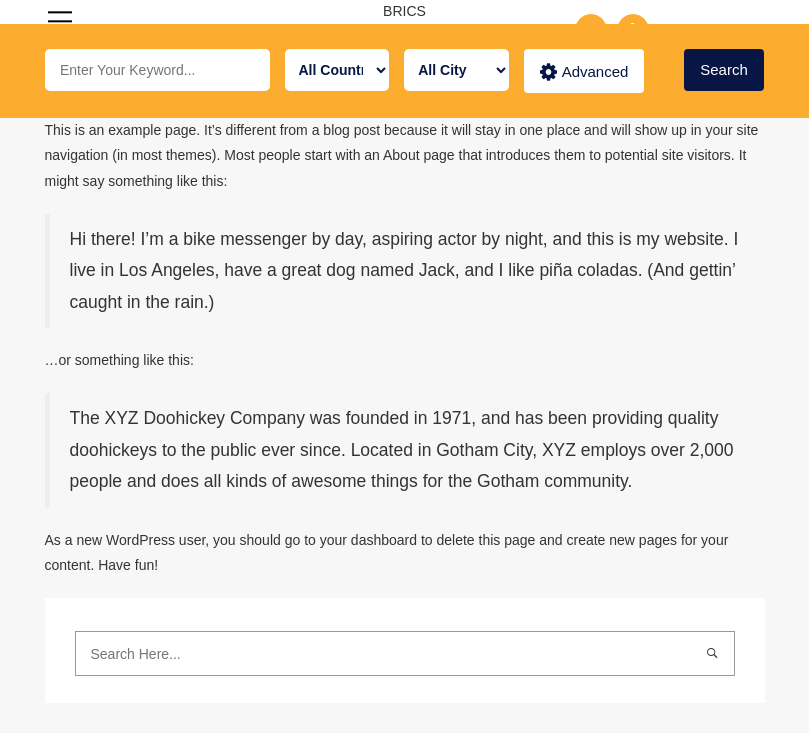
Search (724, 69)
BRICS (404, 11)
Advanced (584, 72)
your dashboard (368, 540)
